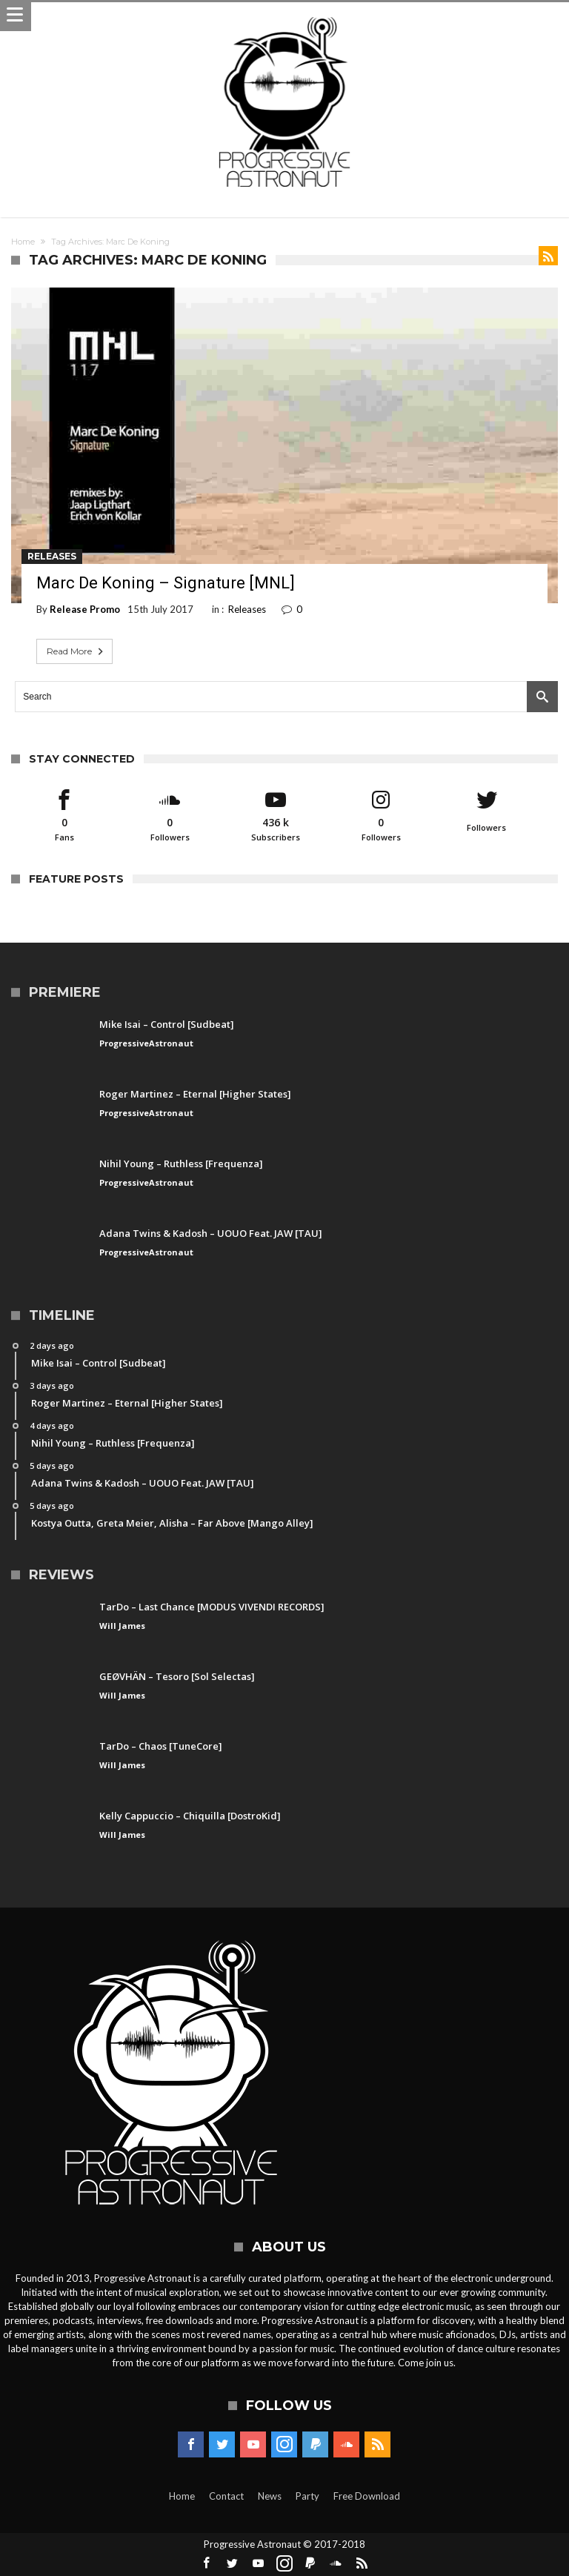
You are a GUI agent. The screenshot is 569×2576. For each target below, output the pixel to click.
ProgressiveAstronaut (146, 1043)
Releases (51, 556)
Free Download (366, 2496)
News (270, 2496)
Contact (226, 2496)
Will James (122, 1625)
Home (23, 241)
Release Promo (85, 609)
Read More (76, 651)
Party (307, 2496)
